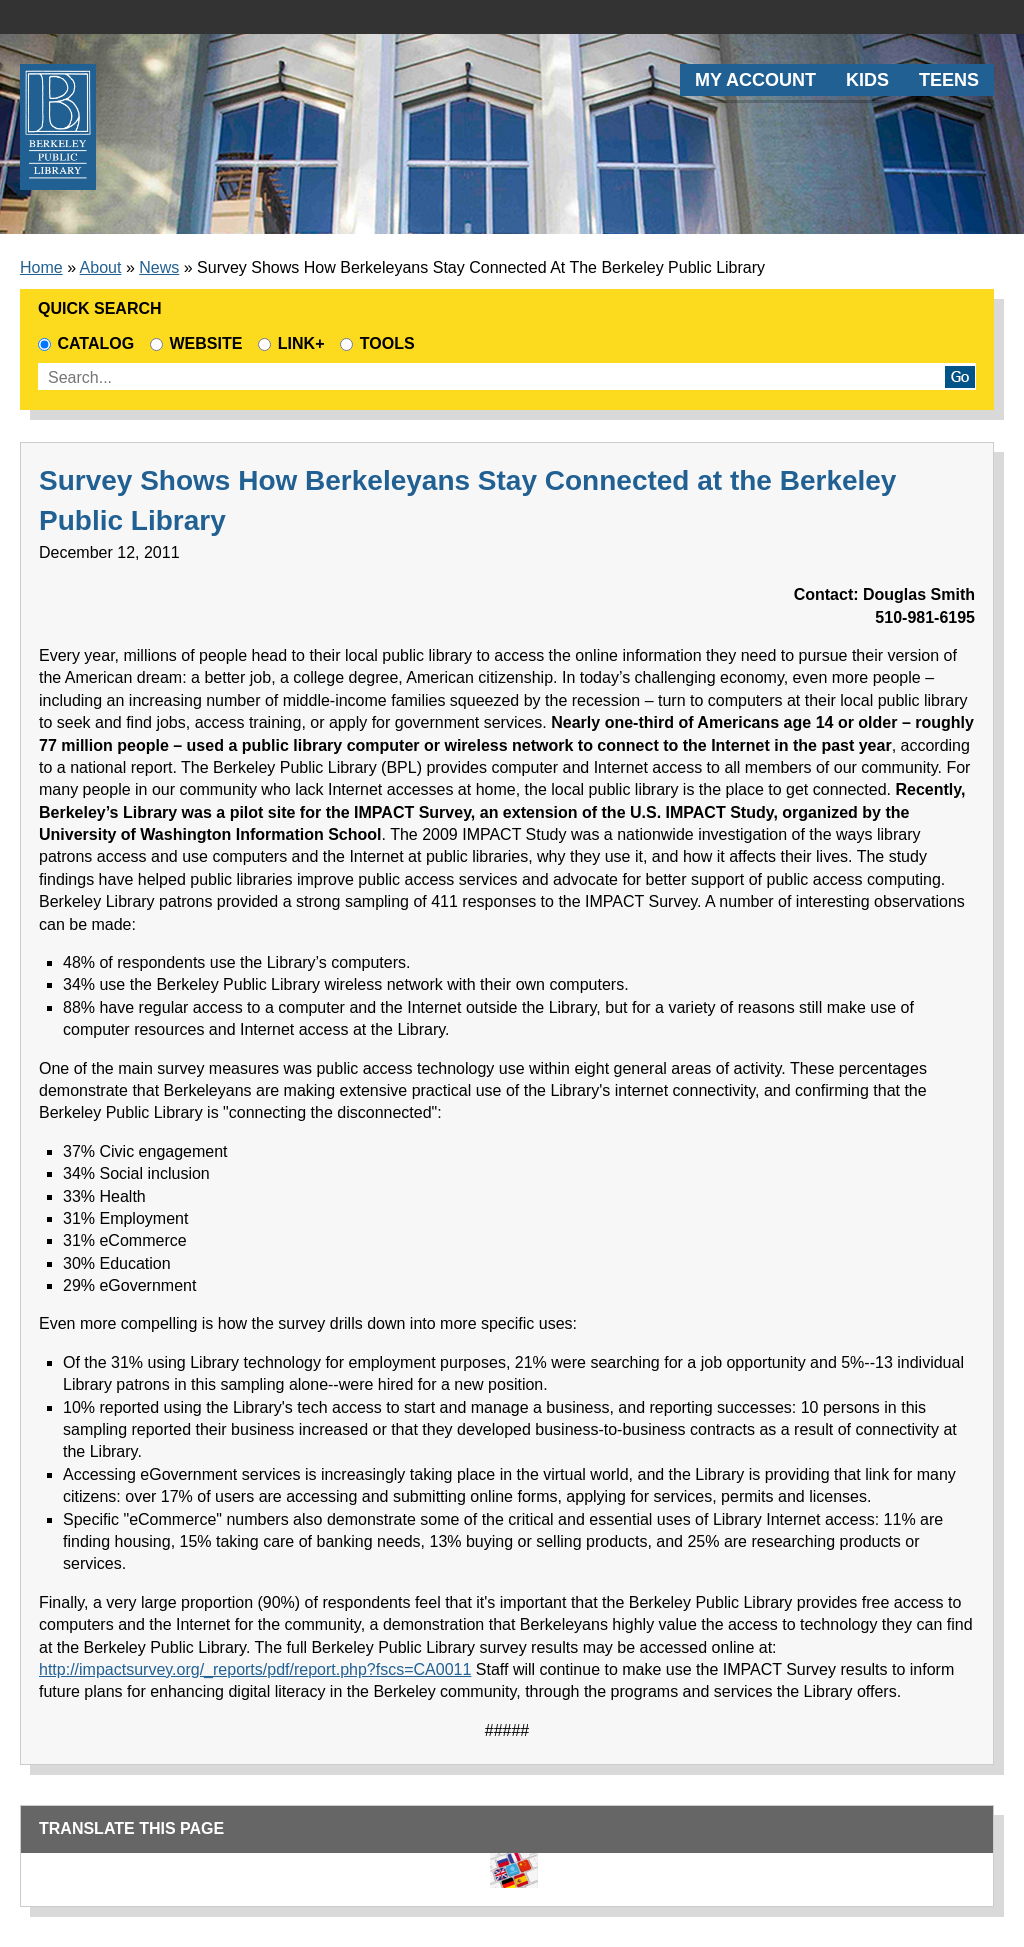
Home (41, 267)
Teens (949, 80)
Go (960, 377)
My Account (755, 80)
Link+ (291, 343)
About (101, 267)
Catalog (86, 343)
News (159, 267)
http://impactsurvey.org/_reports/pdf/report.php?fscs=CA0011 (255, 1669)
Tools (381, 343)
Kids (867, 80)
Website (196, 343)
